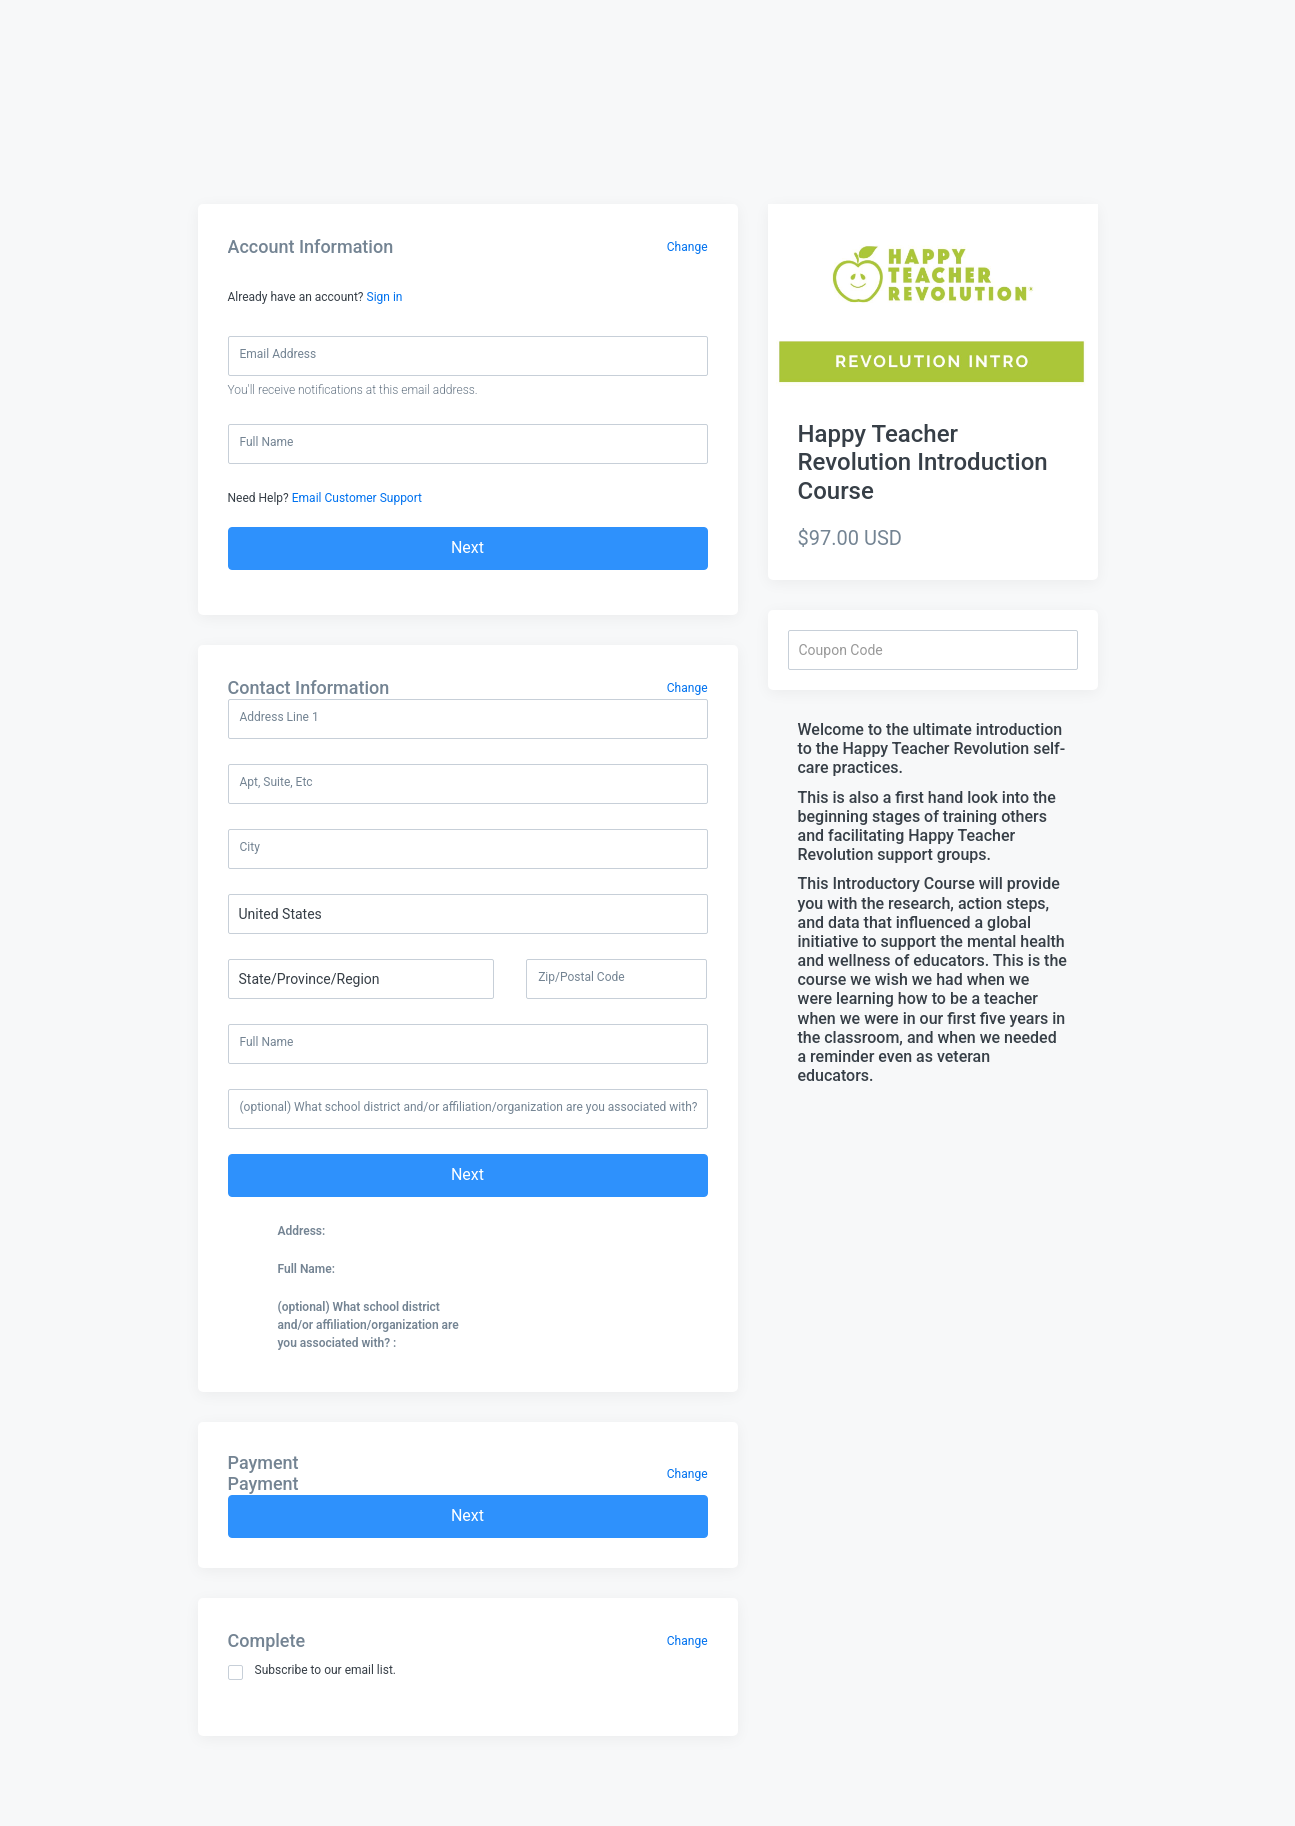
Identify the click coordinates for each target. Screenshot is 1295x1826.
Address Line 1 (279, 717)
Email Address (278, 354)
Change (687, 247)
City (250, 847)
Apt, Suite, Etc (276, 782)
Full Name (267, 442)
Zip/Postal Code (581, 977)
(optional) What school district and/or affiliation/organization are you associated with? (469, 1107)
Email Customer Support (357, 498)
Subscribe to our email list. (312, 1671)
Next (467, 547)
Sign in (385, 297)
